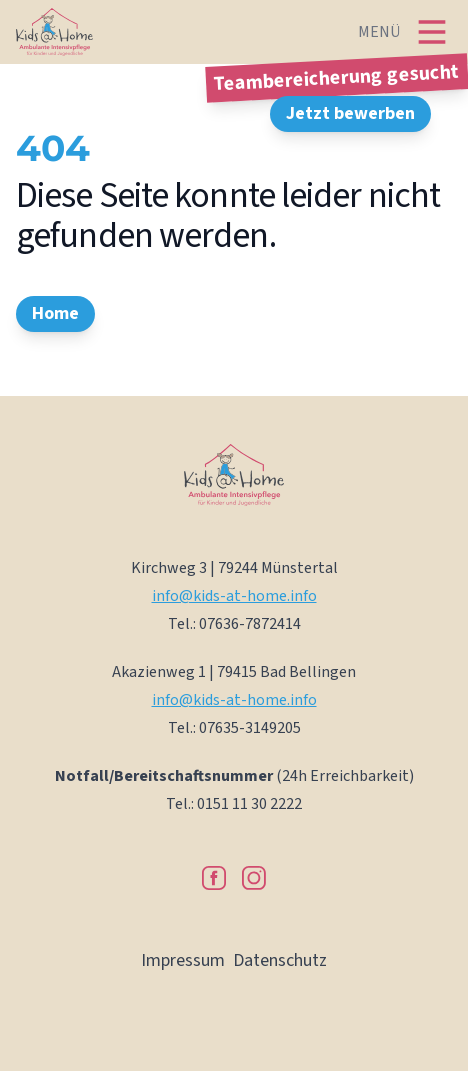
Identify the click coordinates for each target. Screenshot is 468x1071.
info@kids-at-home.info (234, 596)
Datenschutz (280, 960)
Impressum (183, 960)
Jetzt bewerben (350, 113)
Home (55, 313)
